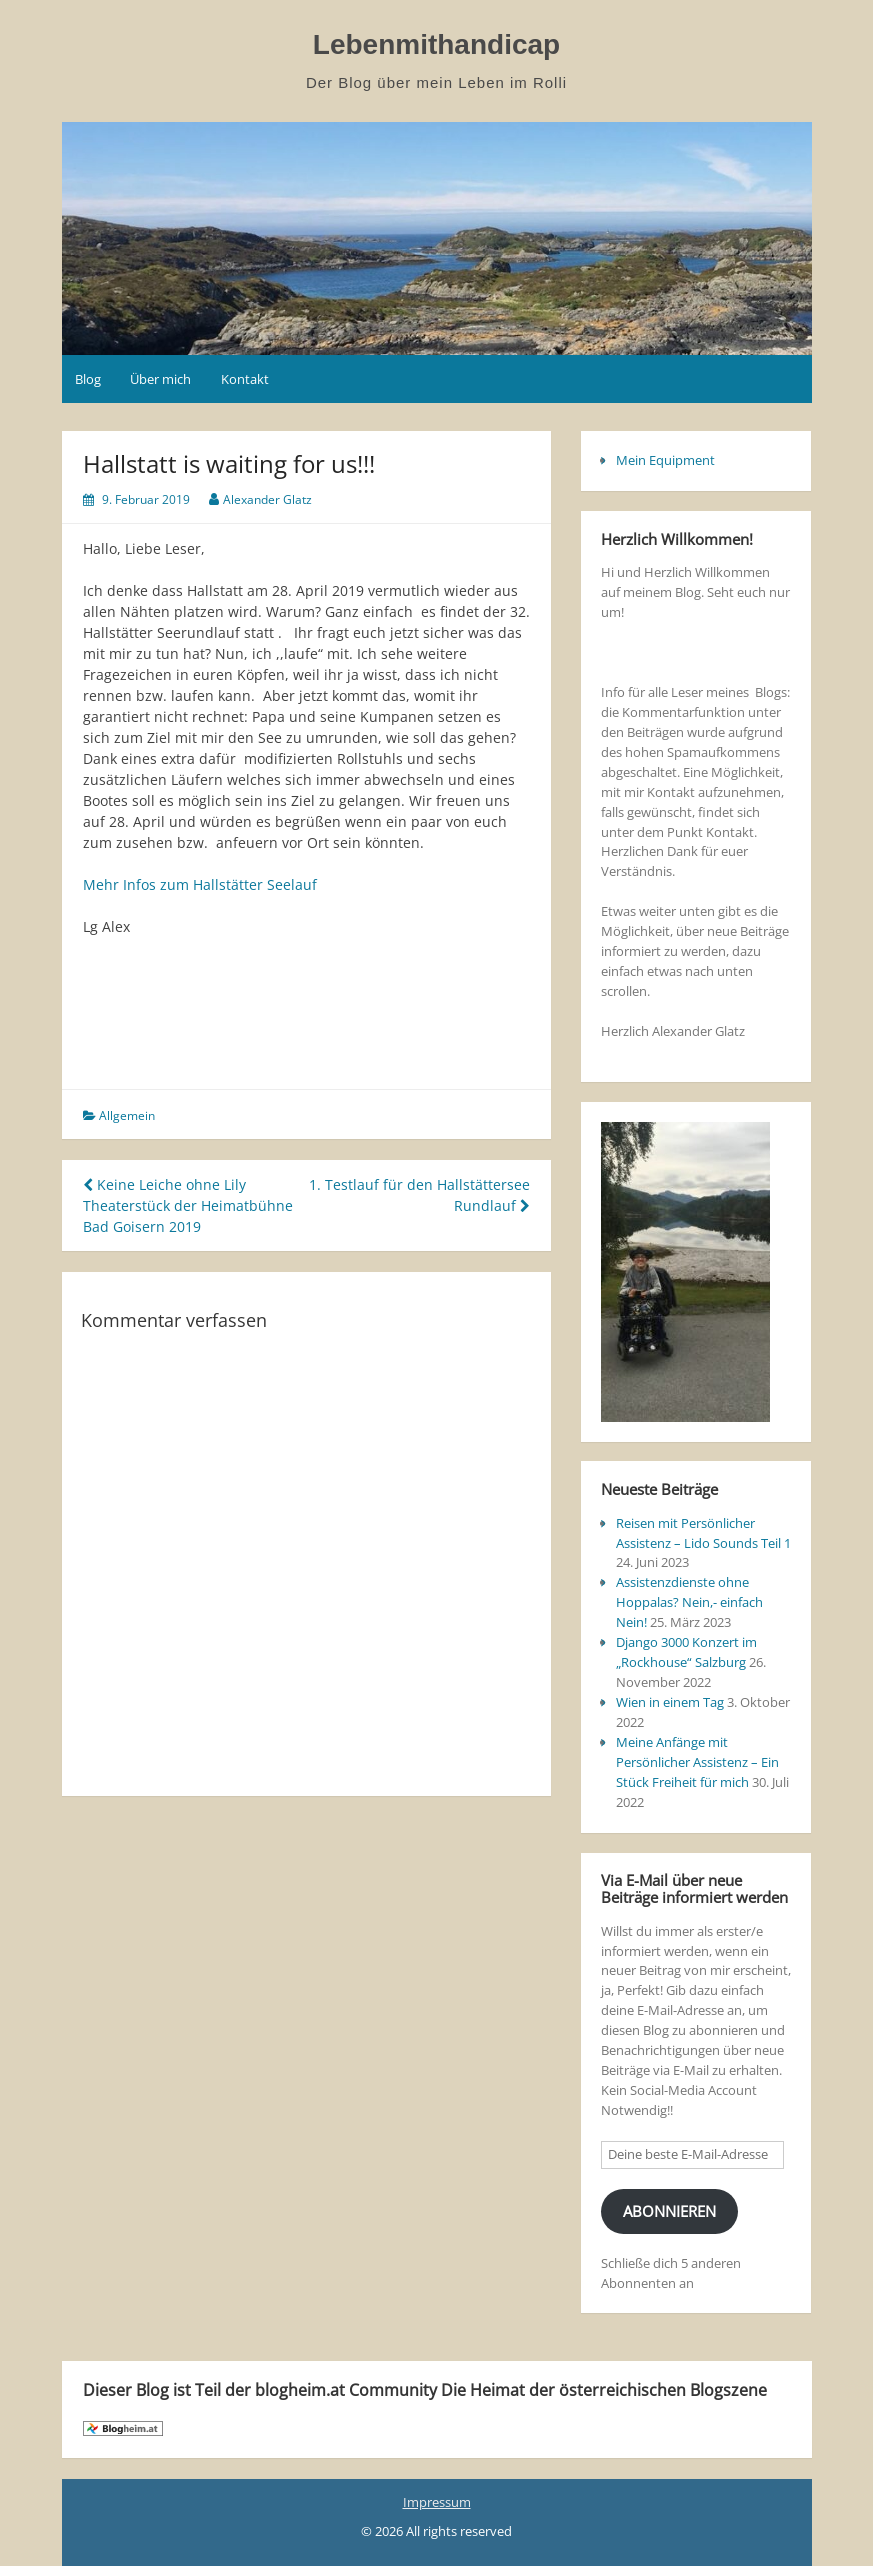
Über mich (160, 379)
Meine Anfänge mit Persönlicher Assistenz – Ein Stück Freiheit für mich (697, 1762)
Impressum (437, 2502)
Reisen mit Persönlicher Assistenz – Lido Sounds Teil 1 (703, 1533)
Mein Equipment (665, 460)
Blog (88, 379)
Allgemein (127, 1115)
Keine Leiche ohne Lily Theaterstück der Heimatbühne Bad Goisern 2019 (188, 1205)
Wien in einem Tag (670, 1702)
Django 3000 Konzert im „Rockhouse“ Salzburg (686, 1652)
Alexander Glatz (267, 499)
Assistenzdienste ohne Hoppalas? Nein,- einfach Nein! (689, 1602)
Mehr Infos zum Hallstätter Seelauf (200, 884)
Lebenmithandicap (436, 44)
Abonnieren (669, 2211)
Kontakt (245, 379)
